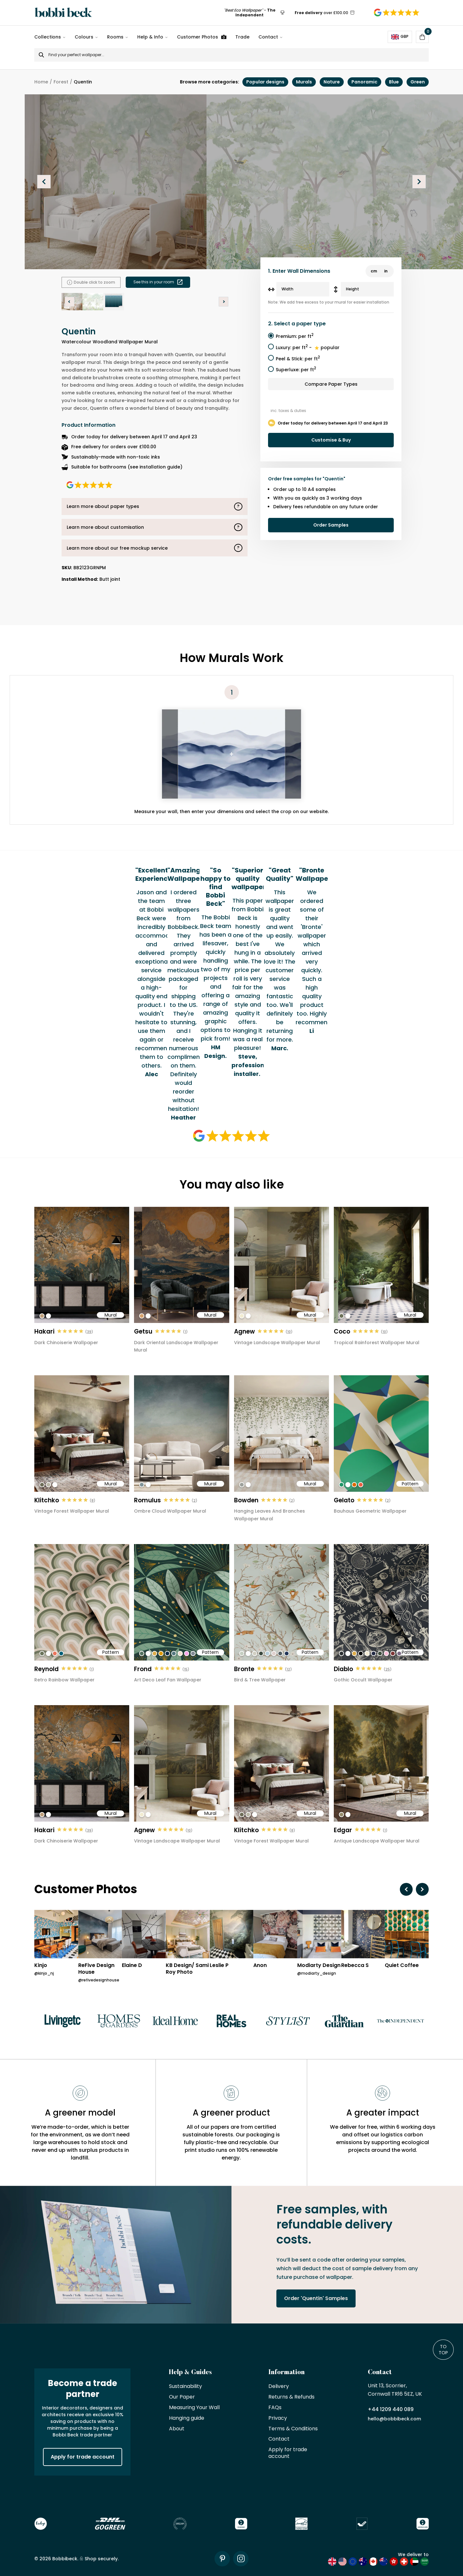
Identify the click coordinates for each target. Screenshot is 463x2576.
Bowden (246, 1500)
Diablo (343, 1669)
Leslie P (219, 1965)
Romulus (147, 1500)
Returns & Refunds (291, 2397)
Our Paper (182, 2397)
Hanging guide (186, 2418)
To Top (443, 2349)
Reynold (46, 1669)
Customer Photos (201, 37)
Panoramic (364, 82)
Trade (242, 37)
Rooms (115, 37)
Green (417, 82)
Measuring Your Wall (194, 2407)
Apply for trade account (82, 2456)
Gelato (344, 1500)
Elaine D (132, 1965)
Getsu (143, 1331)
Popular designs (265, 82)
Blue (394, 82)
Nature (332, 82)
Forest (61, 82)
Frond (143, 1669)
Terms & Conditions (293, 2429)
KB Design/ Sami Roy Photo (187, 1969)
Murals (304, 82)
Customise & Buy (331, 440)
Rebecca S (355, 1965)
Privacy (277, 2418)
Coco (342, 1331)
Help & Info (150, 37)
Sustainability (185, 2386)
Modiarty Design (319, 1965)
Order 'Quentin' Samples (316, 2298)
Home (41, 82)
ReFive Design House (96, 1969)
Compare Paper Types (331, 384)
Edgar (343, 1830)
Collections (47, 37)
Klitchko (46, 1500)
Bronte (244, 1669)
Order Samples (331, 525)
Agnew (244, 1331)
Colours (84, 37)
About (176, 2429)
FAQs (275, 2407)
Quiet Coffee (402, 1965)
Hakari (44, 1331)
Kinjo (40, 1965)
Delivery (278, 2386)
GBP (399, 36)
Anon (260, 1965)
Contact (268, 37)
